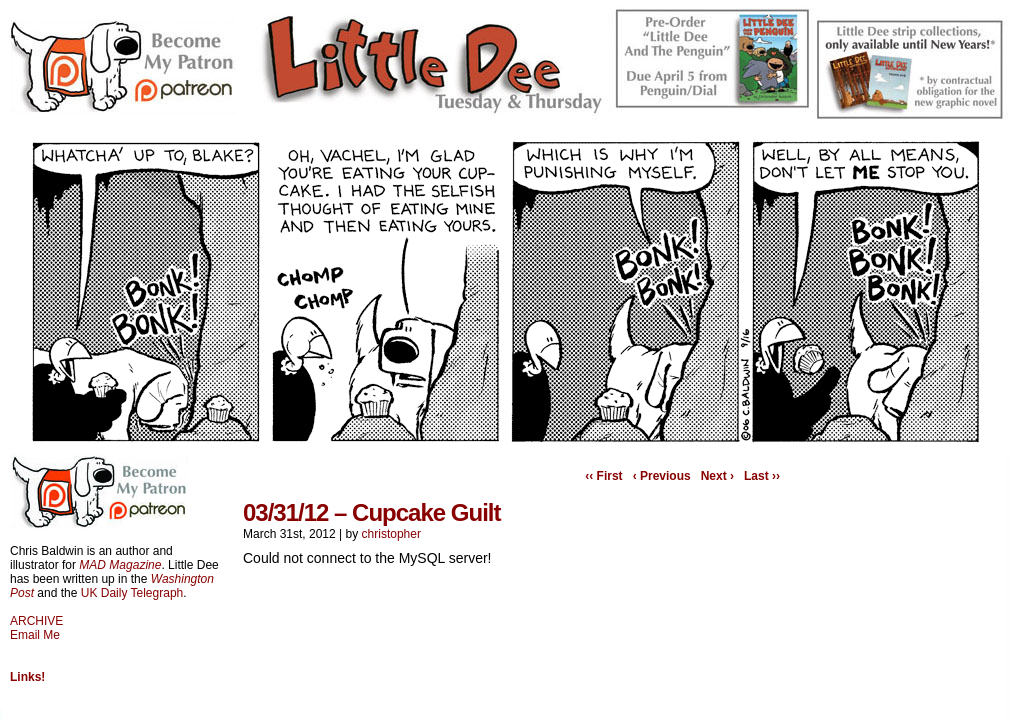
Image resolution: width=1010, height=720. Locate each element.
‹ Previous (662, 476)
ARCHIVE (36, 621)
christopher (391, 534)
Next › (717, 476)
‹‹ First (603, 476)
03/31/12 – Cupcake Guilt (371, 512)
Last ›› (762, 476)
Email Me (35, 635)
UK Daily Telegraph (132, 593)
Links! (27, 677)
